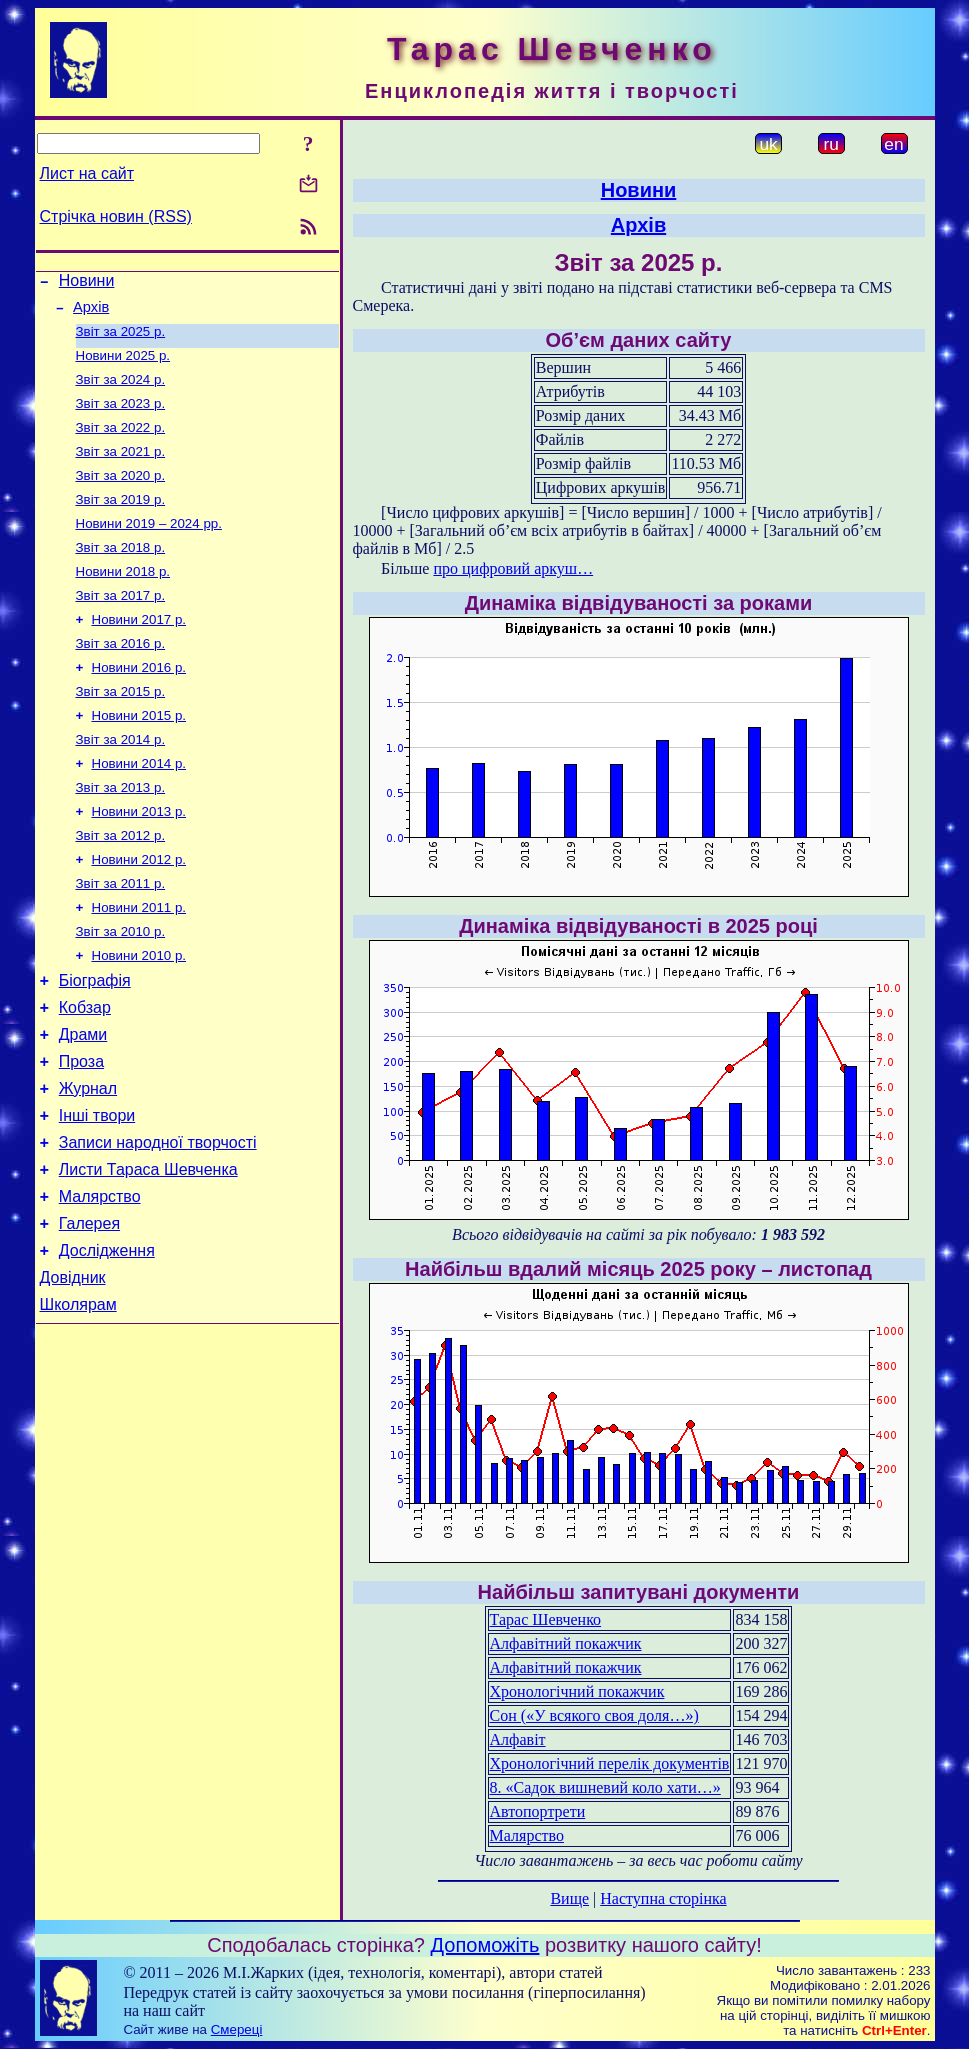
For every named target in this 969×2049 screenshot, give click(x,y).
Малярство (100, 1283)
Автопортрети (538, 1811)
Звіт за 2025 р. (121, 339)
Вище (569, 1898)
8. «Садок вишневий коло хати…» (605, 1787)
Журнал (88, 1163)
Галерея (89, 1313)
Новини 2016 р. (139, 703)
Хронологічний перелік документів (610, 1763)
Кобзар (85, 1073)
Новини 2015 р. (139, 755)
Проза (81, 1133)
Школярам (78, 1403)
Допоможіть (485, 1945)
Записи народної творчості (158, 1223)
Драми (83, 1103)
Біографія (95, 1043)
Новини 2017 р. (139, 651)
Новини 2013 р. (139, 859)
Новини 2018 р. (123, 599)
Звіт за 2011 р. (121, 937)
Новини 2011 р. (139, 963)
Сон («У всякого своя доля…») (594, 1715)
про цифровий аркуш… (513, 568)
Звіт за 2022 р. (121, 443)
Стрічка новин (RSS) (116, 216)
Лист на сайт (87, 173)
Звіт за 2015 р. (121, 729)
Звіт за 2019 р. (121, 521)
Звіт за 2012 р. (121, 885)
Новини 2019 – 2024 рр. (149, 547)
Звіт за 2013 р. (121, 833)
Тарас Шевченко (546, 1619)
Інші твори (97, 1193)
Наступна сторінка (663, 1898)
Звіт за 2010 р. (121, 989)
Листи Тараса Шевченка (148, 1253)
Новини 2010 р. (139, 1015)
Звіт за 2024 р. (121, 391)
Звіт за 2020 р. (121, 495)
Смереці (237, 2029)
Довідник (73, 1373)
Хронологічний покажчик (577, 1691)
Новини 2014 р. (139, 807)
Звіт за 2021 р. (121, 469)
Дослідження (107, 1343)
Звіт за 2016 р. (121, 677)
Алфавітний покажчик (566, 1643)
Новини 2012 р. (139, 911)
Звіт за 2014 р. (121, 781)
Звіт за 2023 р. (121, 417)
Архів (91, 313)
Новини (87, 283)
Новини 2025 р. (123, 365)
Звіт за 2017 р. (121, 625)
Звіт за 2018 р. (121, 573)
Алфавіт (518, 1739)
